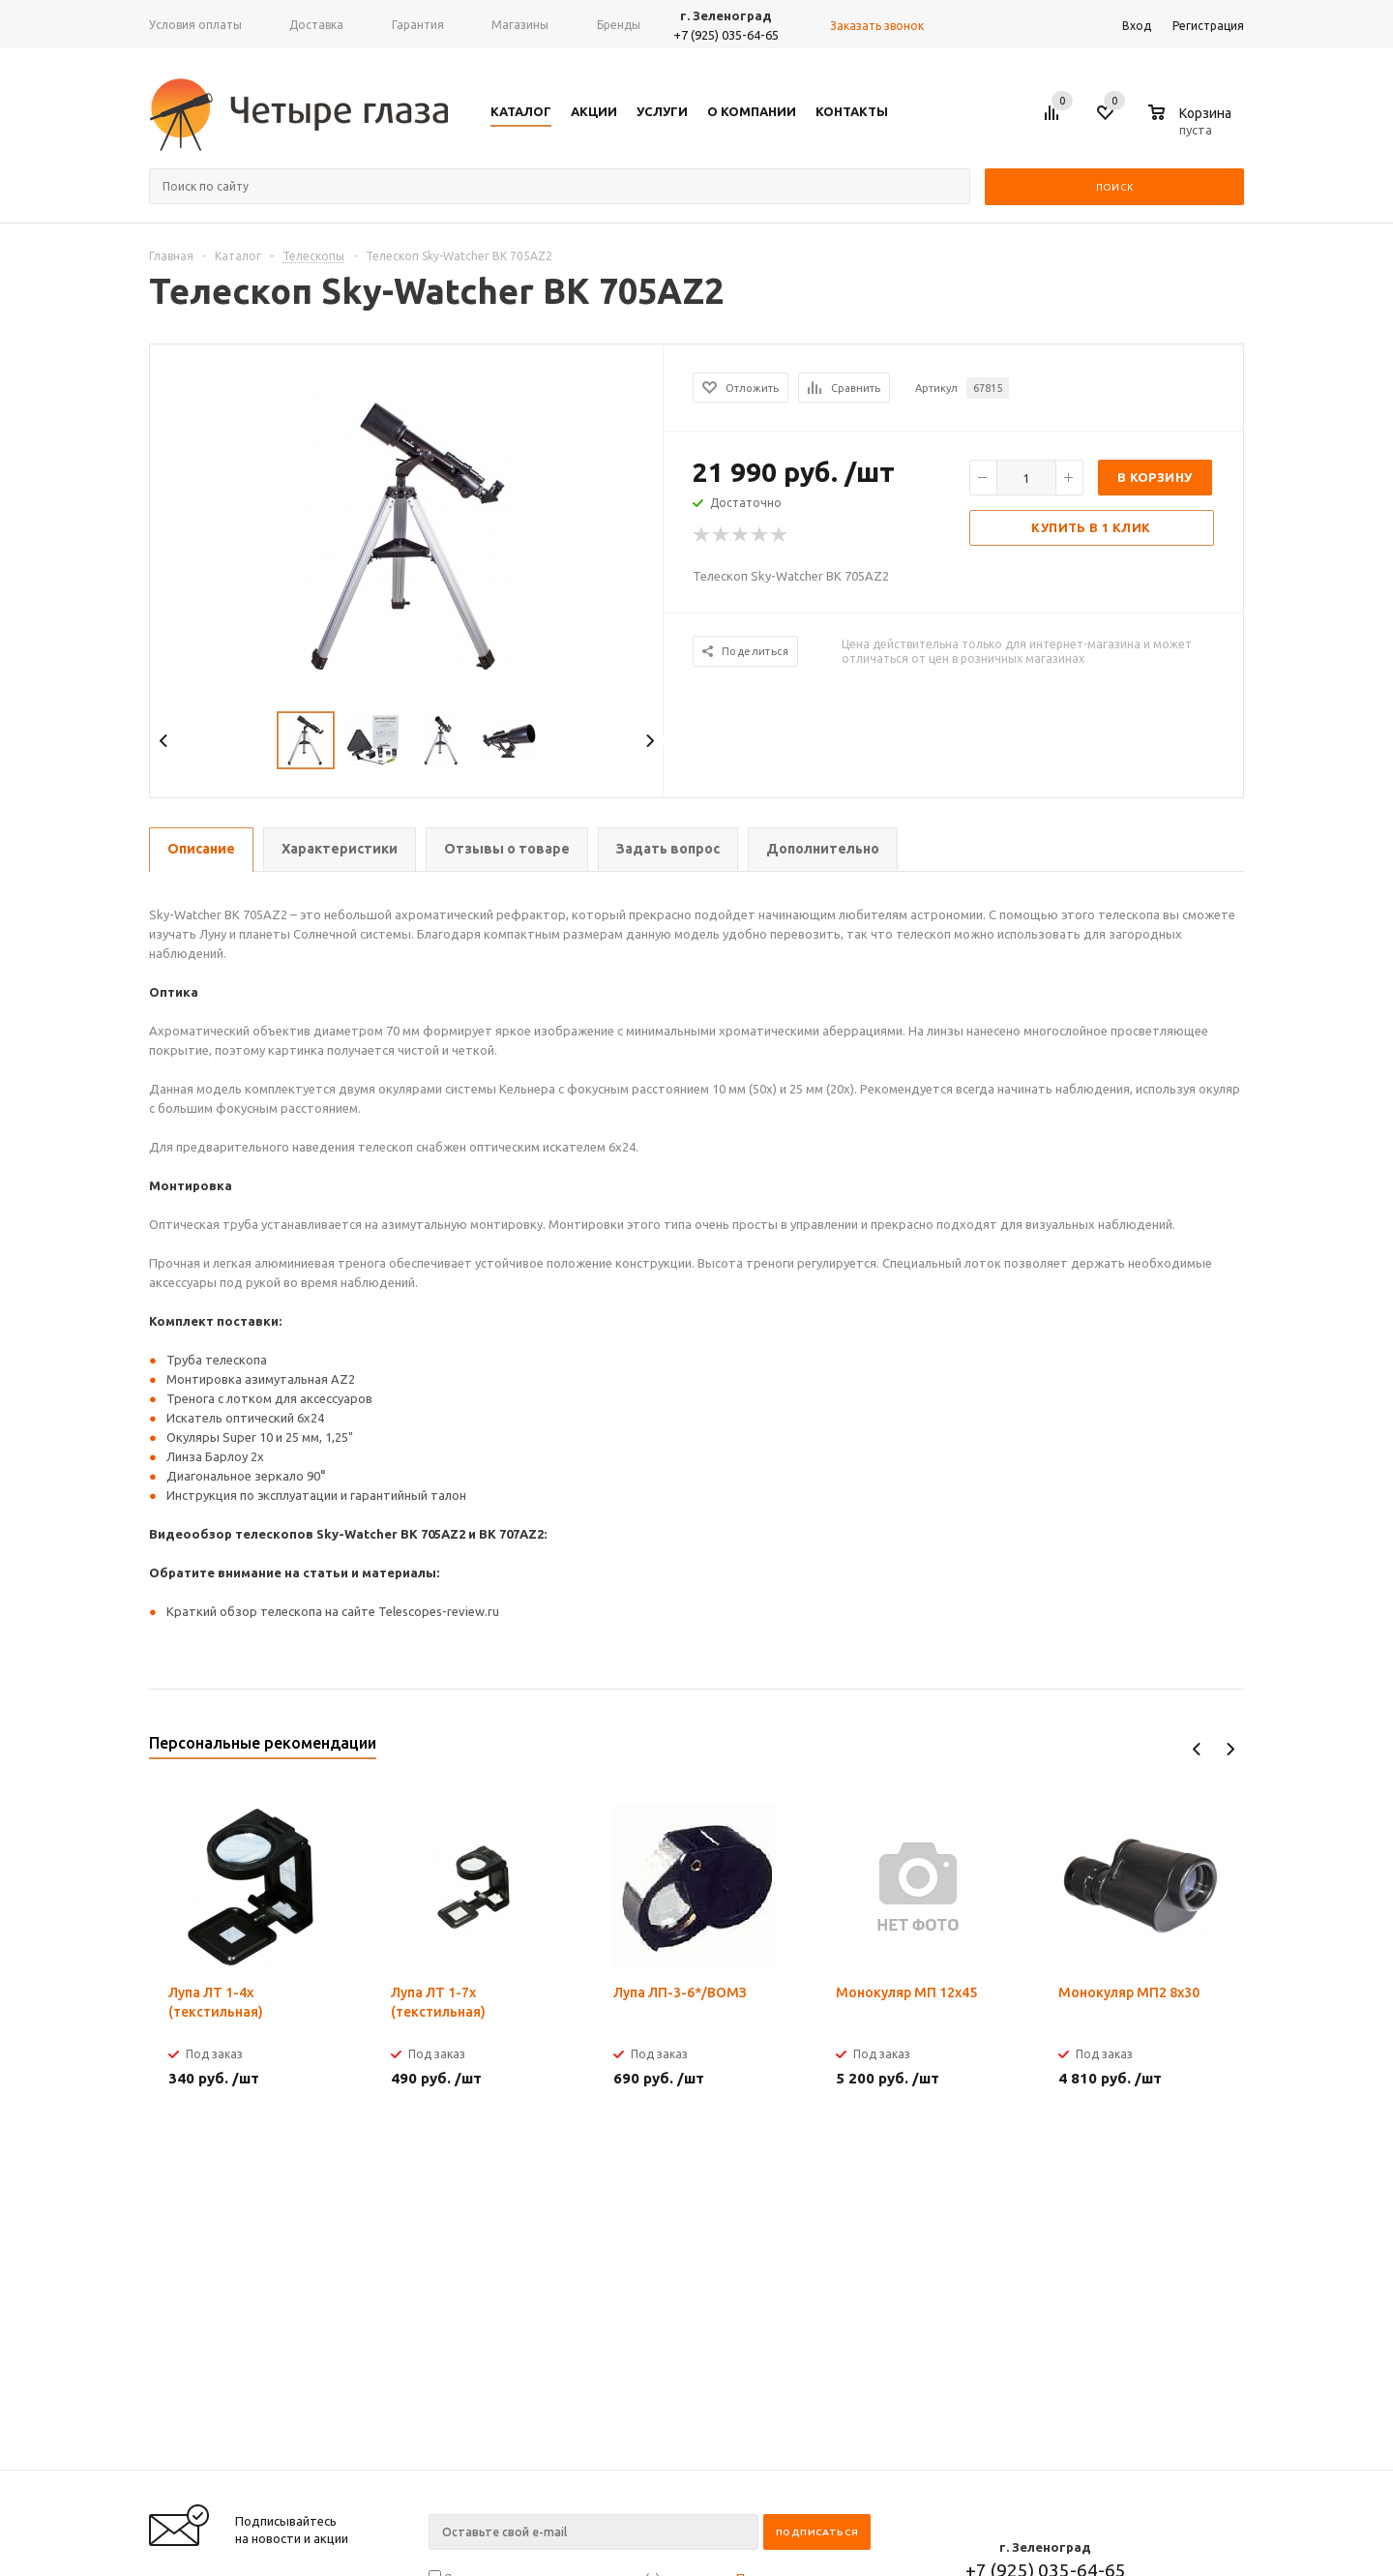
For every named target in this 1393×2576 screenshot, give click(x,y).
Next (650, 741)
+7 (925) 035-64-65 (726, 35)
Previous (164, 741)
